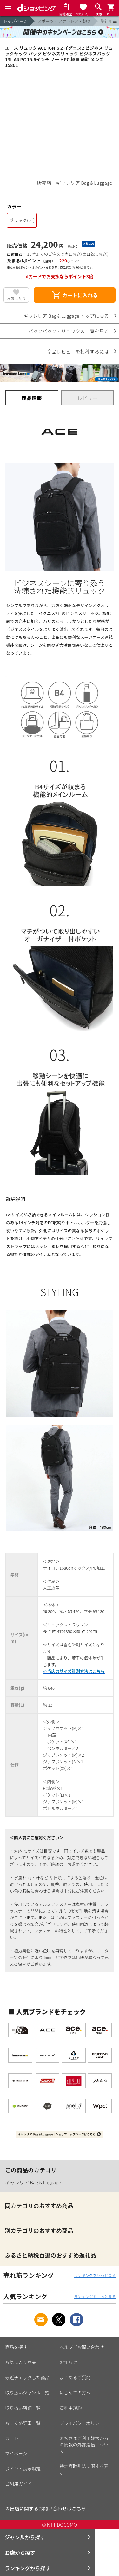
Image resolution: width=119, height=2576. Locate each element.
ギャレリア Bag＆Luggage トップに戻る (66, 315)
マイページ (16, 2453)
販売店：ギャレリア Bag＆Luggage (74, 182)
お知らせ (68, 2362)
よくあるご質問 (75, 2377)
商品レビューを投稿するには (78, 351)
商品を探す (16, 2347)
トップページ (15, 21)
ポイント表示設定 (23, 2468)
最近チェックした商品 (27, 2377)
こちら (79, 2508)
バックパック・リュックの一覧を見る (68, 331)
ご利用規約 (71, 2408)
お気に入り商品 (20, 2362)
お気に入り (16, 298)
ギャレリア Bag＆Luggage (33, 2182)
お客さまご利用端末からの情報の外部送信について (84, 2444)
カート (11, 2438)
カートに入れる (74, 295)
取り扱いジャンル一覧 (27, 2392)
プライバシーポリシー (82, 2423)
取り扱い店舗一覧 (23, 2408)
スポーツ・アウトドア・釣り (64, 21)
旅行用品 (109, 21)
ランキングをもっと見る (95, 2275)
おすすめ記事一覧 (23, 2423)
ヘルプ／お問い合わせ (82, 2347)
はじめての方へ (75, 2392)
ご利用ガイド (18, 2484)
